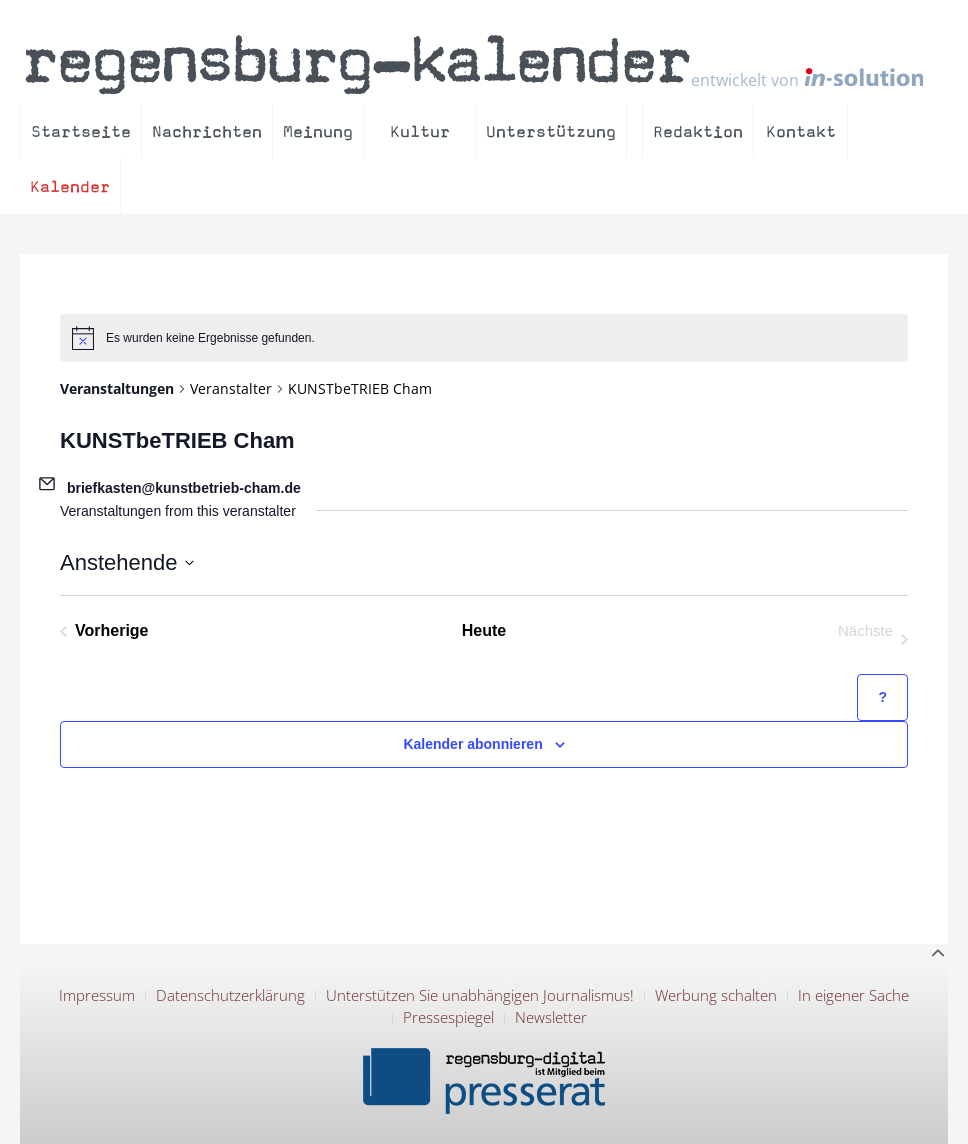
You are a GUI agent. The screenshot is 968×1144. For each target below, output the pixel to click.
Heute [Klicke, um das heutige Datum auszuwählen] (484, 630)
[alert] (484, 338)
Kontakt (801, 131)
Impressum (97, 995)
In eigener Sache (853, 995)
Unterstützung (551, 131)
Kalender (70, 186)
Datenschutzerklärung (230, 995)
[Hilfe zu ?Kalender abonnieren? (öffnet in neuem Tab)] (882, 697)
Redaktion (698, 131)
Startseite (81, 131)
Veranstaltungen (117, 388)
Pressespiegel (448, 1017)
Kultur (420, 131)
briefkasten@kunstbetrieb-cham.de (184, 488)
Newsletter (551, 1017)
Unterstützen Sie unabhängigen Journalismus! (480, 995)
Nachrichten (207, 131)
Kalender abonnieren (472, 744)
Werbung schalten (716, 995)
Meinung (318, 131)
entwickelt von (807, 78)
